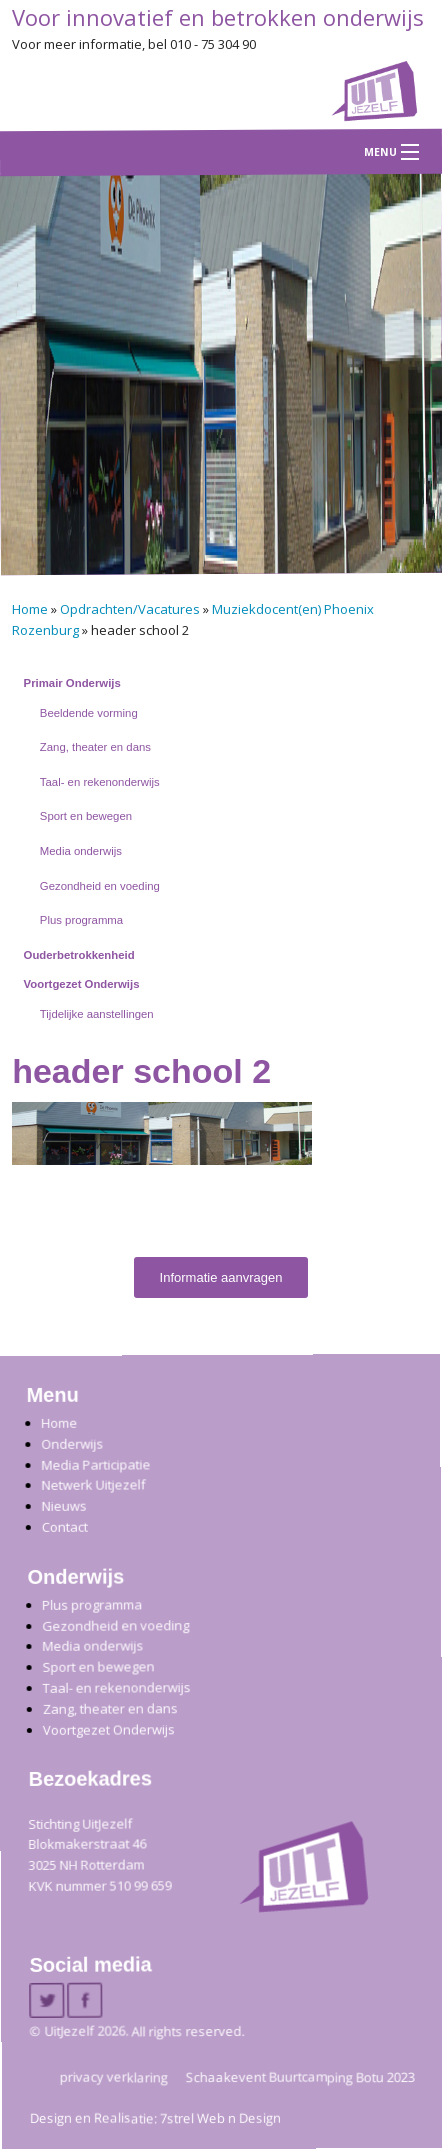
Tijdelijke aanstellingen (97, 1014)
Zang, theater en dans (95, 747)
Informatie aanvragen (221, 1277)
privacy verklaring (114, 2076)
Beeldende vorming (89, 713)
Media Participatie (95, 1464)
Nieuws (63, 1505)
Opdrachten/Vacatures (130, 609)
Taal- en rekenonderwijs (100, 782)
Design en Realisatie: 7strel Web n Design (155, 2118)
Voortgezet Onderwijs (82, 984)
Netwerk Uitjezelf (93, 1484)
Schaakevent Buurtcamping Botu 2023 (300, 2076)
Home (30, 609)
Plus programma (81, 920)
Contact (65, 1526)
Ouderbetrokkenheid (79, 955)
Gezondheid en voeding (100, 886)
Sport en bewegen (86, 816)
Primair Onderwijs (72, 683)
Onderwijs (72, 1443)
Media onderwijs (81, 851)
